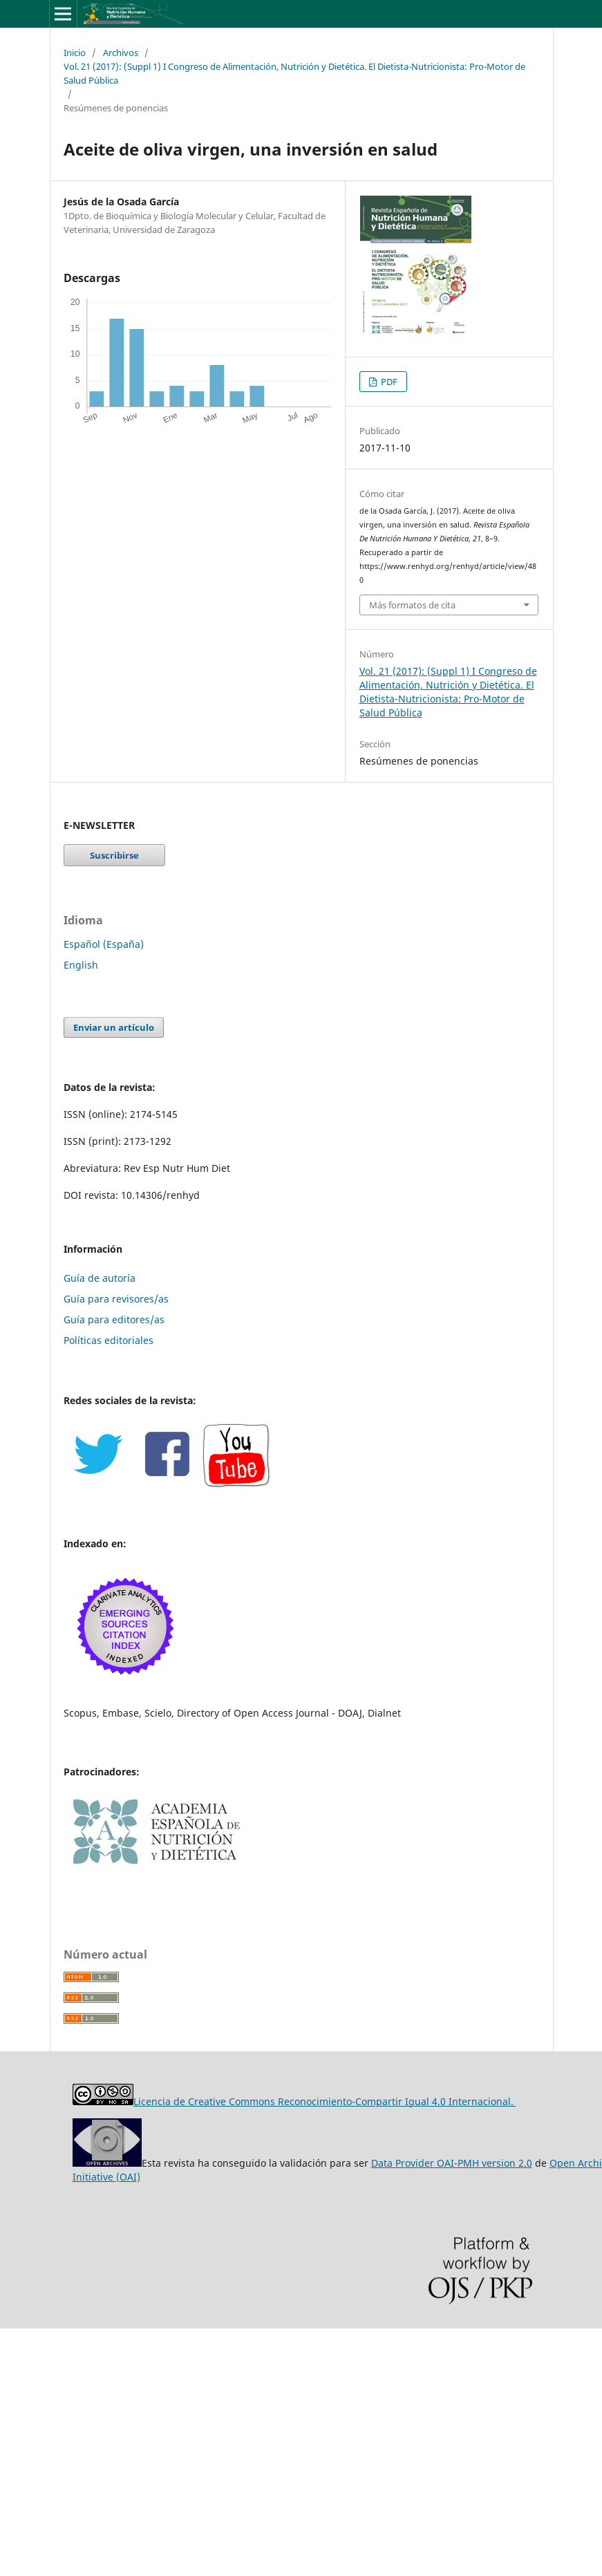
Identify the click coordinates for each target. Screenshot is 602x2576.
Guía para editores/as (114, 1319)
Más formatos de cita (412, 605)
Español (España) (104, 944)
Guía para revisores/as (116, 1298)
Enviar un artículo (113, 1027)
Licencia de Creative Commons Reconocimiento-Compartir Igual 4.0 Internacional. (324, 2101)
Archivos (120, 52)
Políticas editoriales (108, 1340)
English (81, 964)
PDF (388, 381)
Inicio (75, 52)
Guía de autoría (99, 1278)
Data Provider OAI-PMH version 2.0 (451, 2162)
